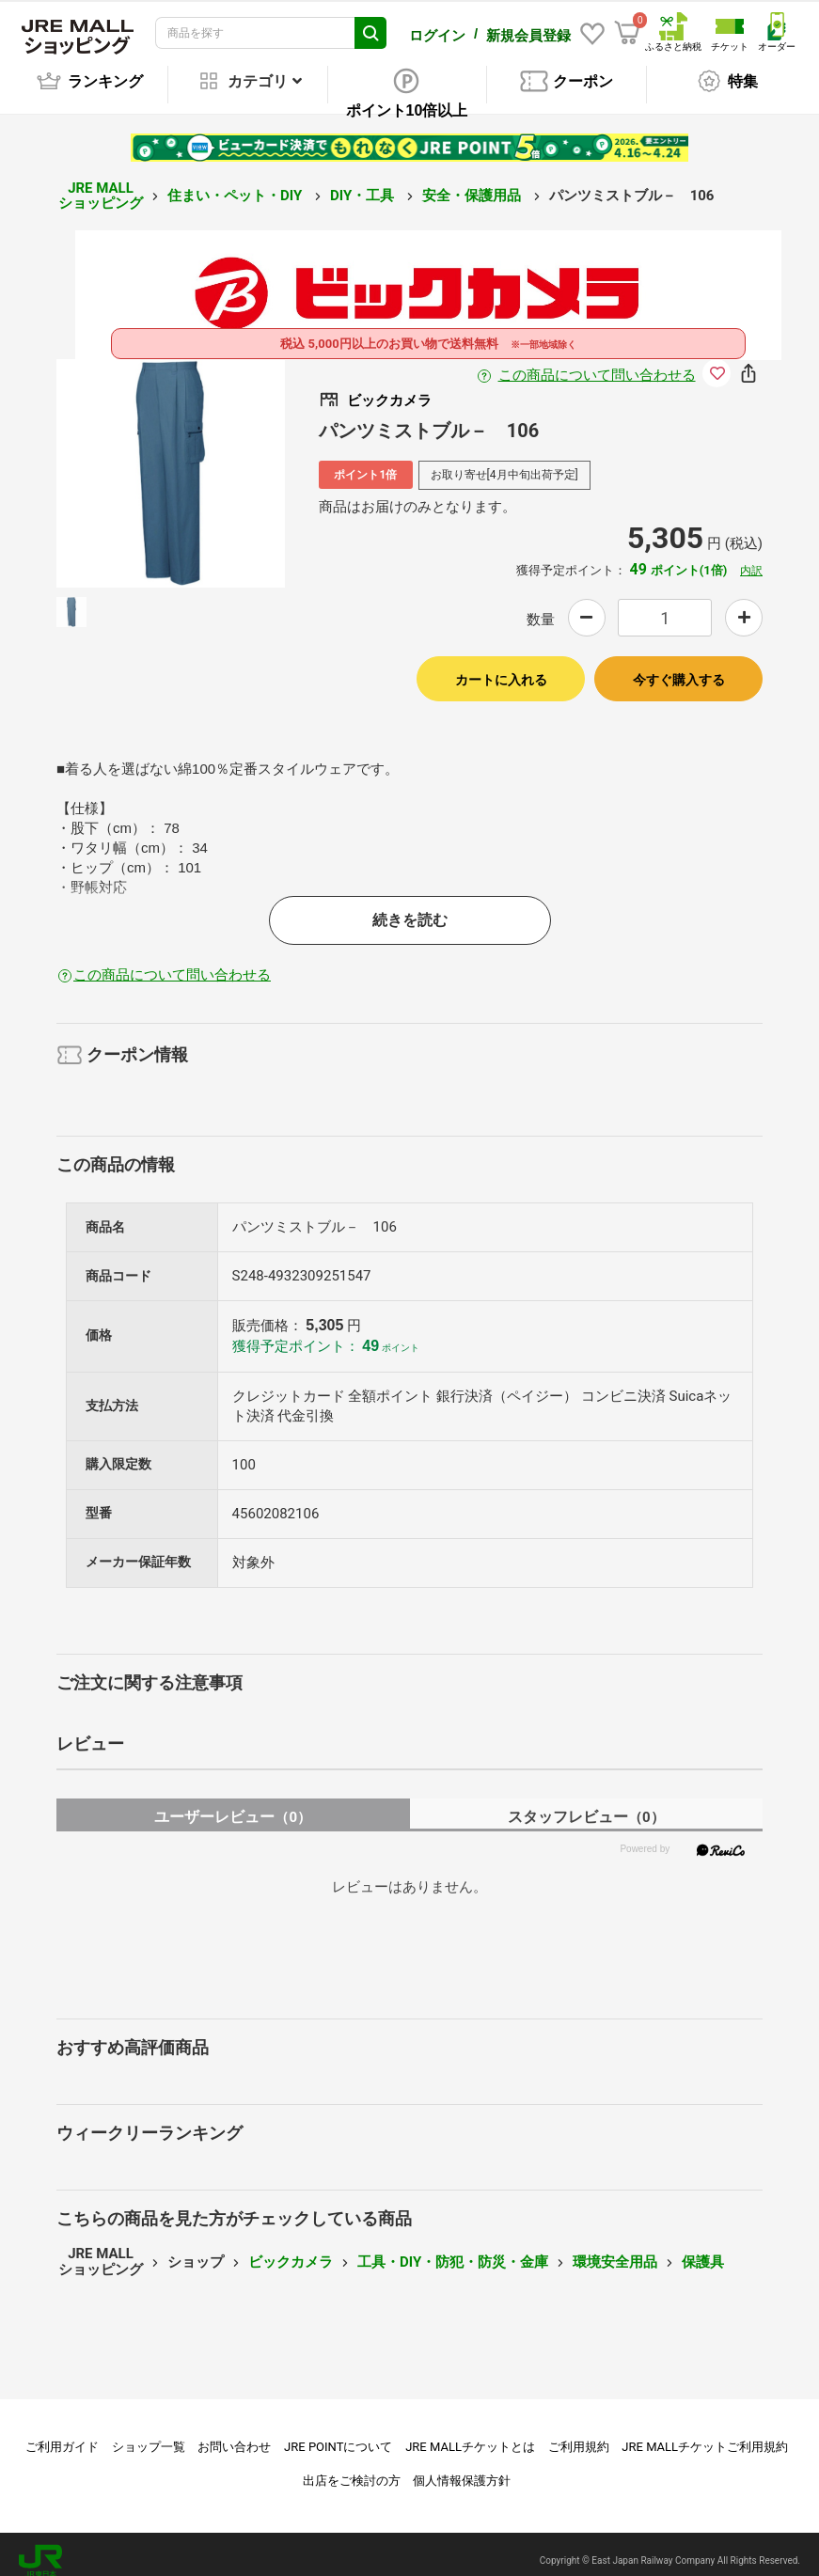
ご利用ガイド (62, 2434)
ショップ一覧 (148, 2434)
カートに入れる (501, 666)
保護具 (703, 2248)
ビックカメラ (290, 2248)
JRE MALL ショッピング (100, 182)
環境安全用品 (615, 2248)
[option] (170, 460)
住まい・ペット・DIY (236, 182)
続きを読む (410, 907)
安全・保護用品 (473, 182)
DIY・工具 (364, 182)
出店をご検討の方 (352, 2467)
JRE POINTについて (338, 2434)
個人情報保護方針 (462, 2467)
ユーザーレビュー (232, 1804)
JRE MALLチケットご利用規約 (705, 2434)
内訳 (751, 557)
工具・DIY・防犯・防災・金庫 (452, 2248)
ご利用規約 (578, 2434)
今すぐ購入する (679, 666)
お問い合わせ (234, 2434)
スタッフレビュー (586, 1804)
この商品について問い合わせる (597, 361)
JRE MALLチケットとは (470, 2434)
